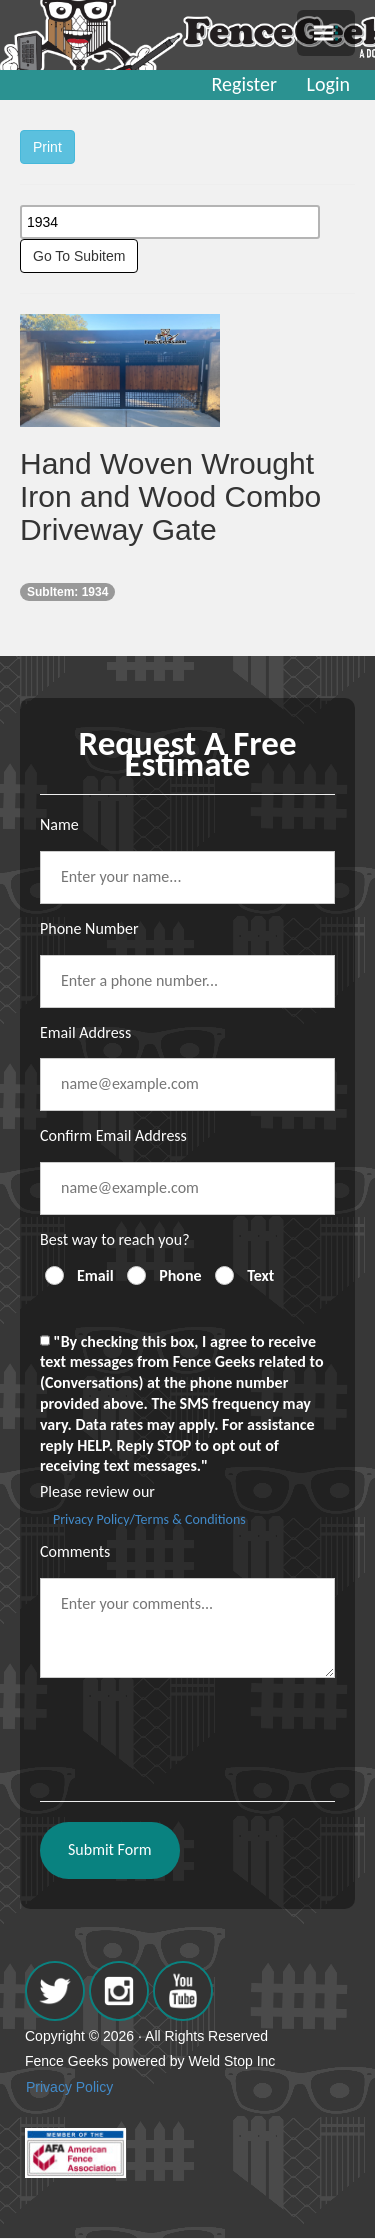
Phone (180, 1275)
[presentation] (192, 1732)
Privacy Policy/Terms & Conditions (149, 1519)
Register (244, 84)
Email (95, 1275)
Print (47, 147)
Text (260, 1275)
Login (328, 84)
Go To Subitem (79, 256)
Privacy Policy (69, 2087)
